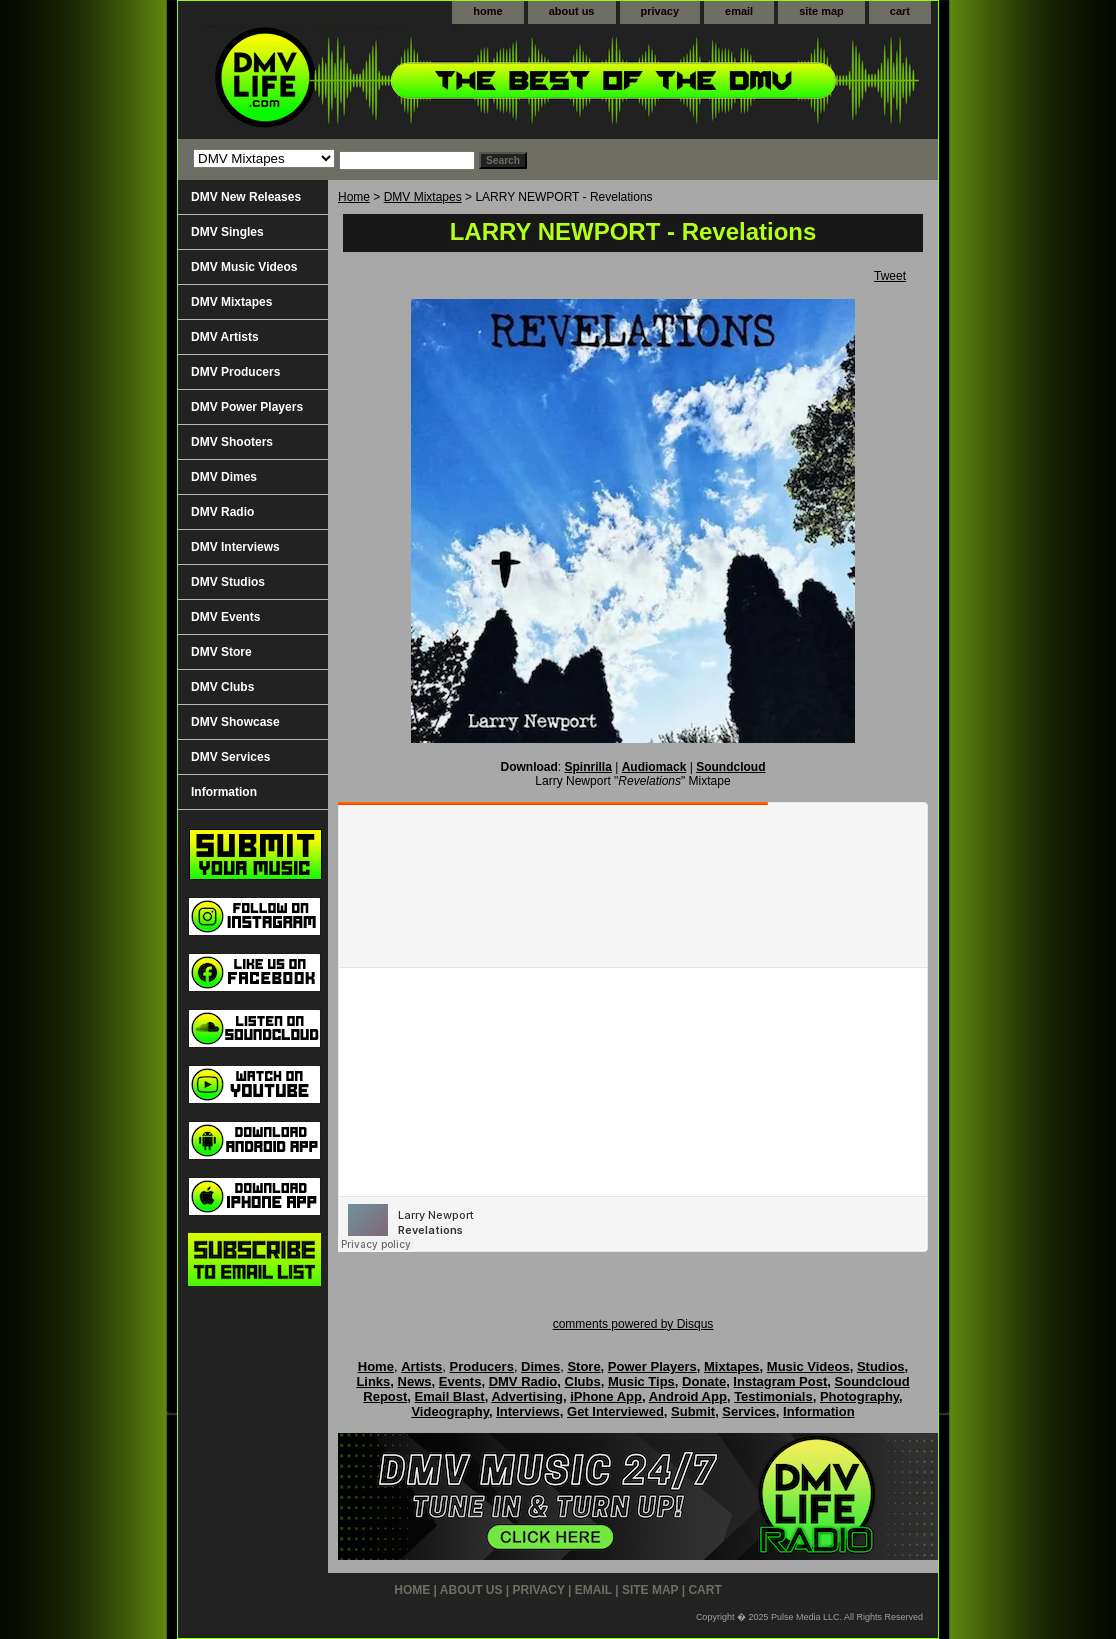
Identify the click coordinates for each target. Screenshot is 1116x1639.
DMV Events (225, 617)
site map (821, 11)
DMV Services (230, 757)
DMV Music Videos (244, 267)
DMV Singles (227, 232)
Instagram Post (780, 1381)
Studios (881, 1366)
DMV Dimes (224, 477)
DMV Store (221, 652)
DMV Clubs (222, 687)
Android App (688, 1396)
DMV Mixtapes (423, 197)
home (487, 11)
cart (900, 11)
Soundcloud (730, 767)
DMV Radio (222, 512)
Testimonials (773, 1396)
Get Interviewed (615, 1411)
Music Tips (641, 1381)
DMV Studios (228, 582)
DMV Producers (235, 372)
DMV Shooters (232, 442)
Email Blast (450, 1396)
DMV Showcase (235, 722)
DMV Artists (225, 337)
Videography (450, 1411)
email (739, 11)
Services (749, 1411)
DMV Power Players (247, 407)
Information (224, 792)
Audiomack (654, 767)
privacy (660, 11)
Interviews (528, 1411)
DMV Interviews (235, 547)
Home (354, 197)
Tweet (890, 276)
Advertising (527, 1396)
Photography (859, 1396)
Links (373, 1381)
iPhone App (606, 1396)
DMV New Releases (246, 197)
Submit (693, 1411)
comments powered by (633, 1324)
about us (572, 11)
